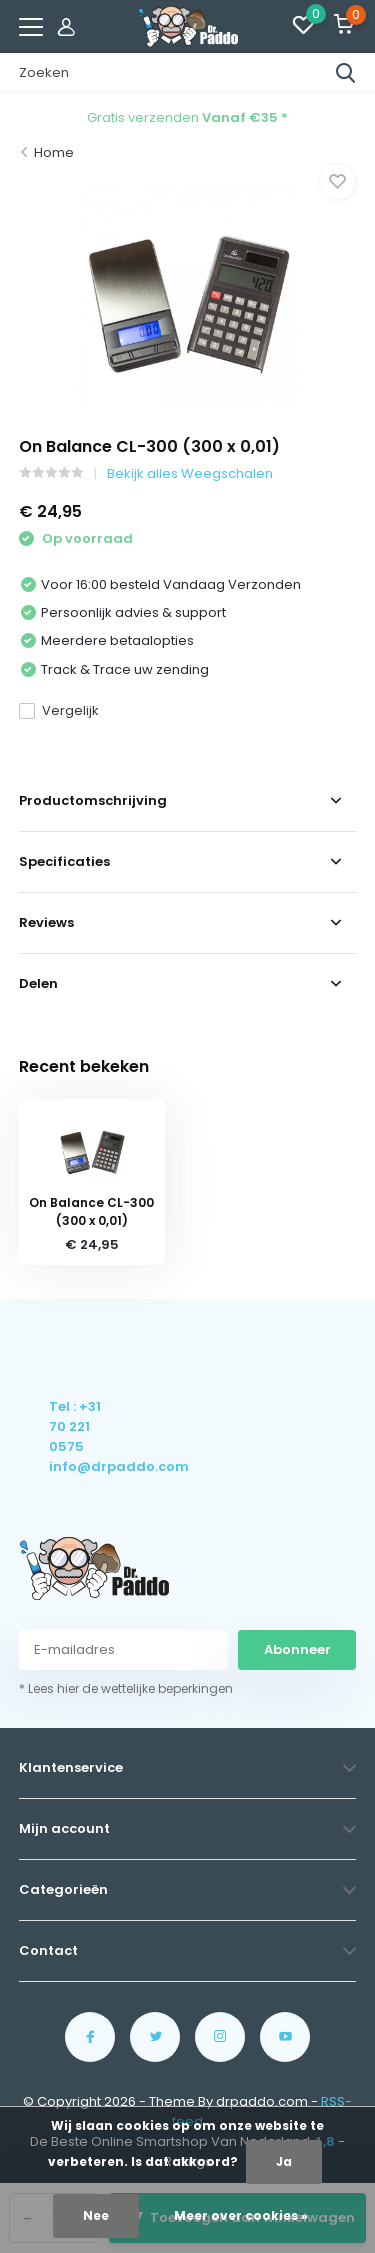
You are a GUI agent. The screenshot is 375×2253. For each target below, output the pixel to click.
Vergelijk (59, 710)
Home (54, 152)
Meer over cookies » (241, 2215)
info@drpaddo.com (76, 1466)
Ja (284, 2161)
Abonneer (297, 1649)
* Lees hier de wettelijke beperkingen (126, 1688)
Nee (96, 2215)
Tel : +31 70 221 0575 (75, 1426)
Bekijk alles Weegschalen (190, 473)
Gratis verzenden (187, 117)
